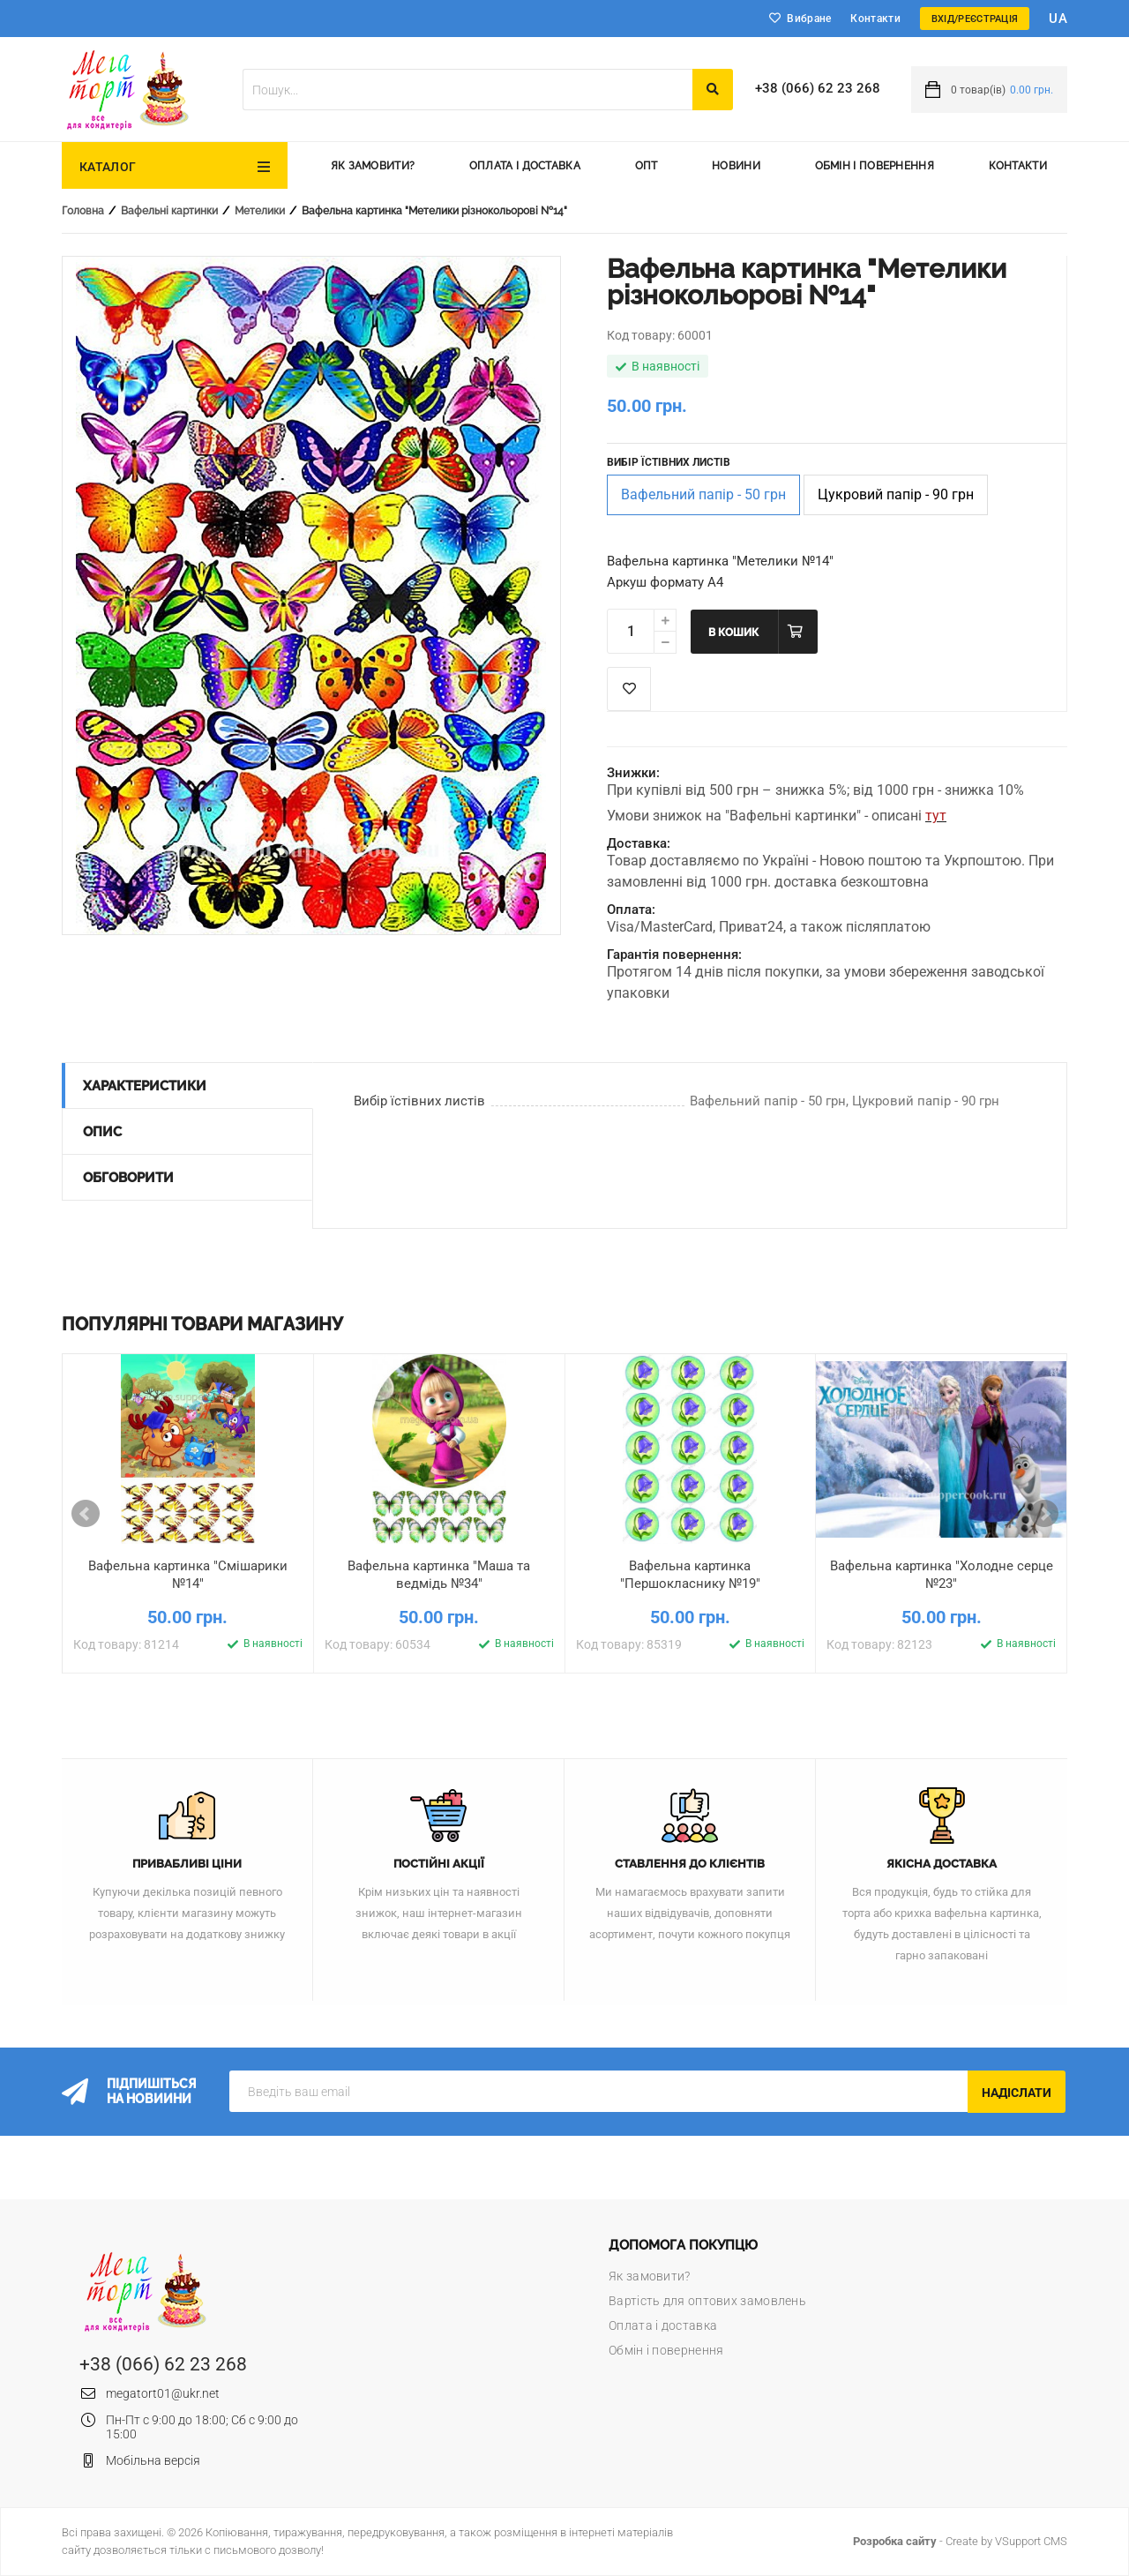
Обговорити (128, 1178)
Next (1044, 1514)
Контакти (875, 18)
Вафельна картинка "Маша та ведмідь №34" (439, 1574)
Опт (646, 166)
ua (1058, 18)
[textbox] (467, 89)
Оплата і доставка (524, 166)
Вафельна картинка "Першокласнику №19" (690, 1574)
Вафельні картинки (169, 211)
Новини (736, 166)
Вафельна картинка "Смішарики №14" (188, 1574)
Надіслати (1016, 2093)
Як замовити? (373, 166)
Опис (102, 1132)
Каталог (107, 167)
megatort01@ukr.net (163, 2393)
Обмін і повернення (874, 166)
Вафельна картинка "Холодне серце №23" (941, 1574)
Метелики (260, 211)
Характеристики (144, 1086)
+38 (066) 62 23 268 (817, 88)
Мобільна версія (153, 2460)
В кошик (733, 632)
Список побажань (629, 689)
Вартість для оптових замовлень (707, 2301)
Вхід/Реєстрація (975, 19)
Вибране (809, 18)
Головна (83, 211)
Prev (85, 1514)
